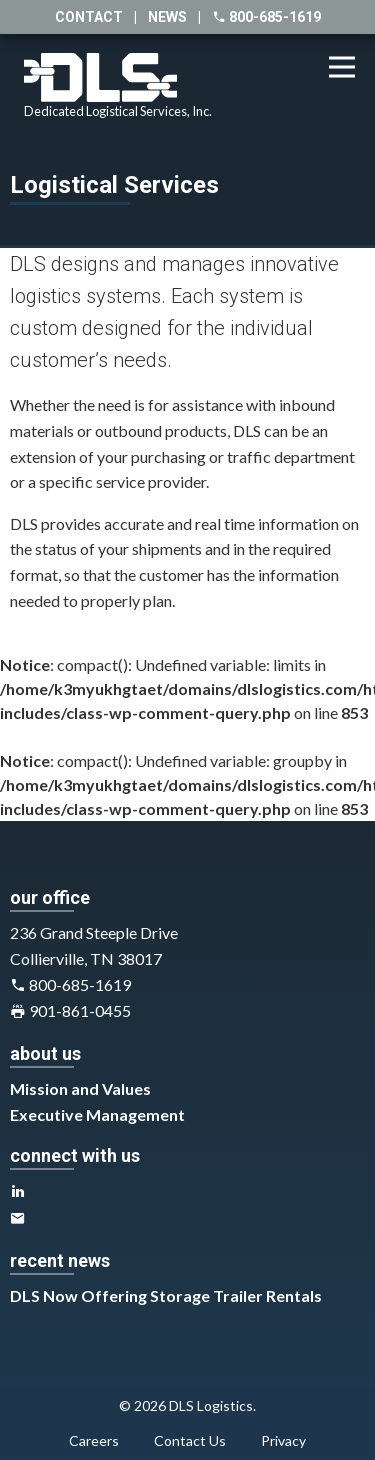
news (167, 17)
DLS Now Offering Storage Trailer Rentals (166, 1295)
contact (89, 17)
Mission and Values (80, 1088)
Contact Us (190, 1440)
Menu (348, 56)
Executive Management (97, 1114)
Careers (94, 1440)
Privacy (283, 1440)
